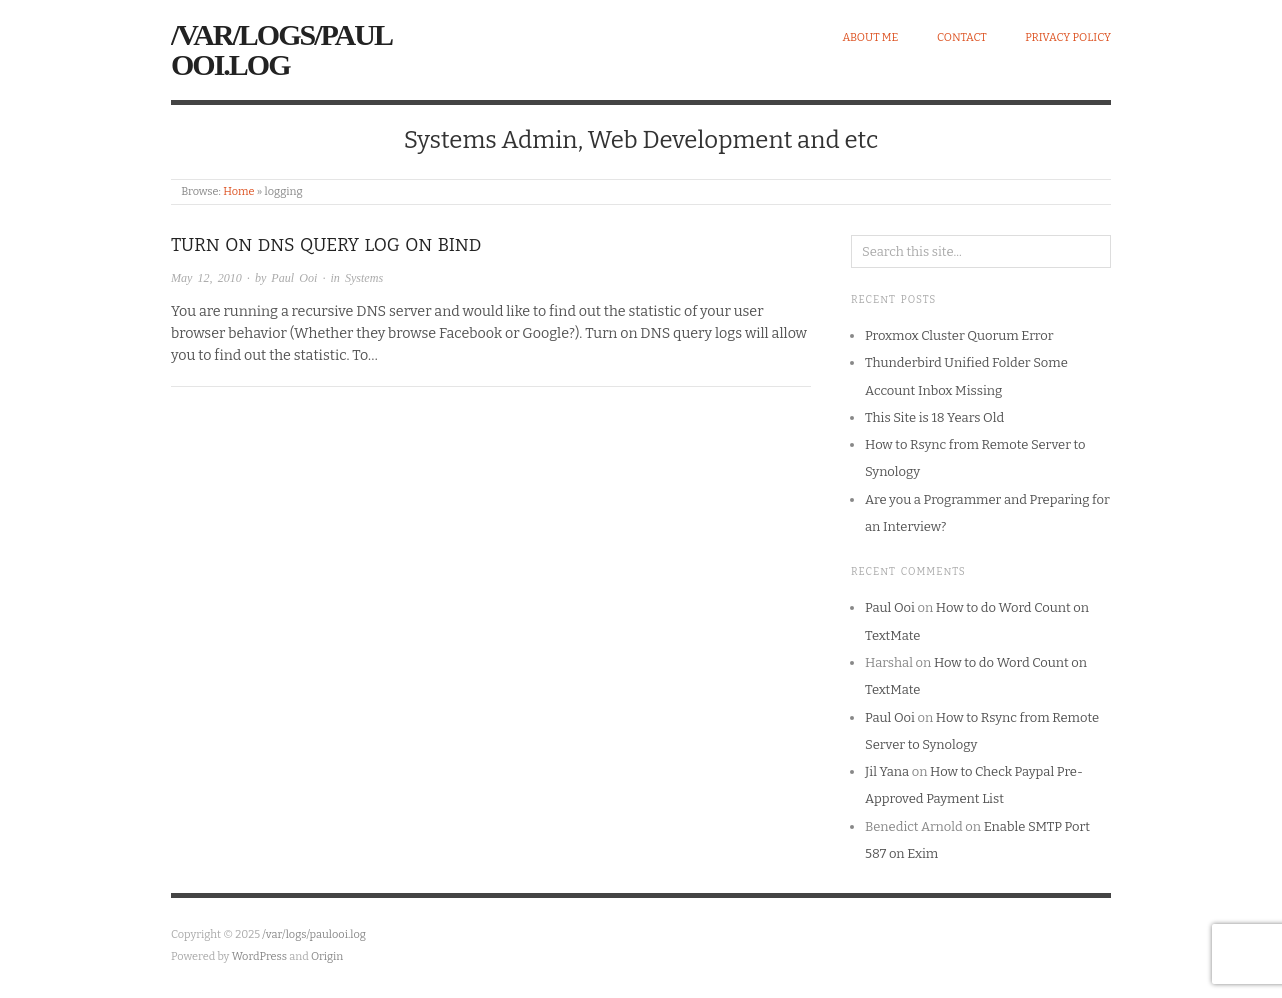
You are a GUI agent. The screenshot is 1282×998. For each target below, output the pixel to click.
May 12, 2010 (206, 278)
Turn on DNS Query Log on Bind (326, 245)
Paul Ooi (294, 278)
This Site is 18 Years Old (934, 417)
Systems (364, 278)
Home (238, 191)
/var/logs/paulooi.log (281, 49)
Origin (327, 956)
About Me (870, 37)
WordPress (260, 956)
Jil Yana (887, 771)
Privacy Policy (1068, 37)
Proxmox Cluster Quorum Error (959, 335)
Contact (962, 37)
